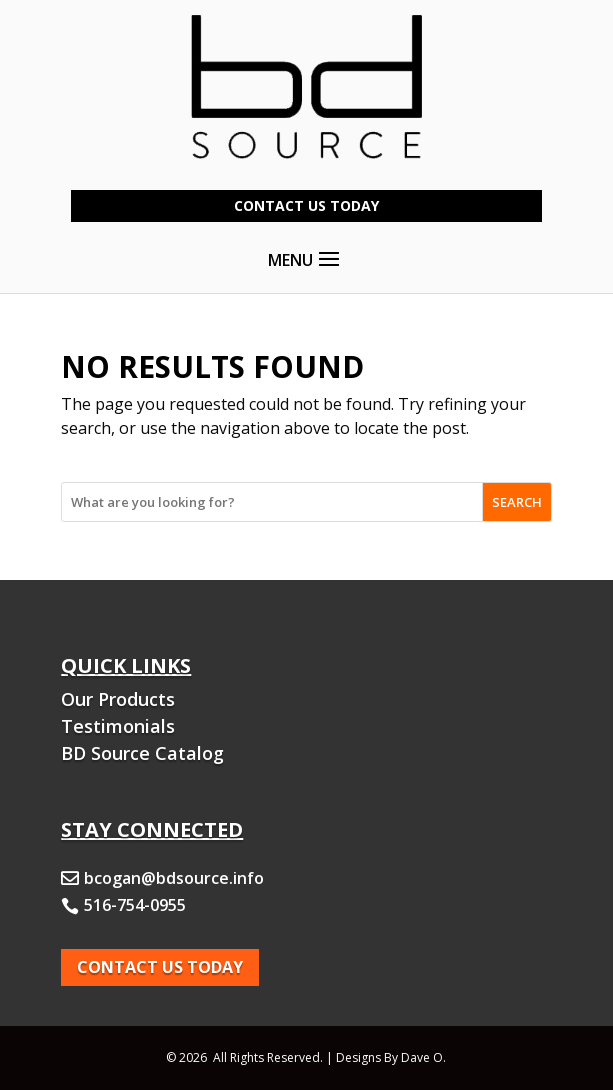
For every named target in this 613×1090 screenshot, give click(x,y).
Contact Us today (160, 967)
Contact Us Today (306, 205)
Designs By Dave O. (391, 1057)
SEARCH (517, 502)
